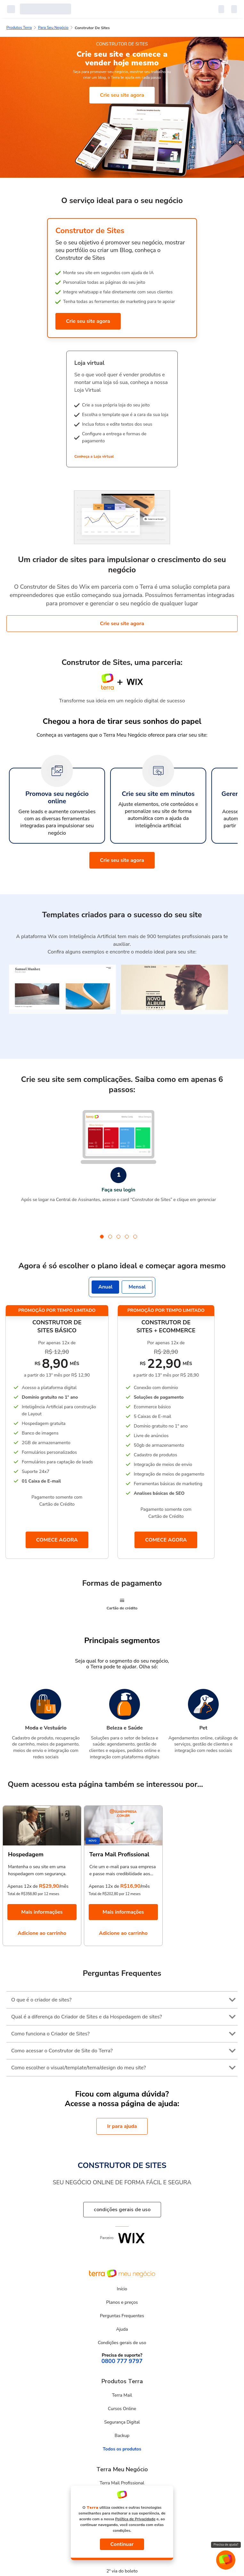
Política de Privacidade (135, 2519)
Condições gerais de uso (122, 2343)
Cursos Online (122, 2409)
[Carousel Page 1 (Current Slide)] (101, 1236)
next (225, 1166)
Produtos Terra (19, 27)
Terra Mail (122, 2395)
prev (11, 1166)
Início (122, 2289)
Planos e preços (122, 2302)
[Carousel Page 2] (110, 1236)
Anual (105, 1286)
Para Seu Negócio (53, 27)
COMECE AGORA (57, 1539)
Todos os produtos (122, 2449)
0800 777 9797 (122, 2361)
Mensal (137, 1286)
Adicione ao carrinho (42, 1933)
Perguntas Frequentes (122, 2316)
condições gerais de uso (122, 2209)
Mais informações (41, 1912)
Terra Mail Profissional (122, 2483)
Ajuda (122, 2329)
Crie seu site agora (122, 95)
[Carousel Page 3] (118, 1236)
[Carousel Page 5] (135, 1236)
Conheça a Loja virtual (94, 456)
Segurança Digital (122, 2422)
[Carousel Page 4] (126, 1236)
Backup (122, 2436)
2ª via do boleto (122, 2571)
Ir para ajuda (122, 2126)
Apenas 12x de (22, 1886)
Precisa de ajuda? (226, 2544)
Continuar (122, 2544)
